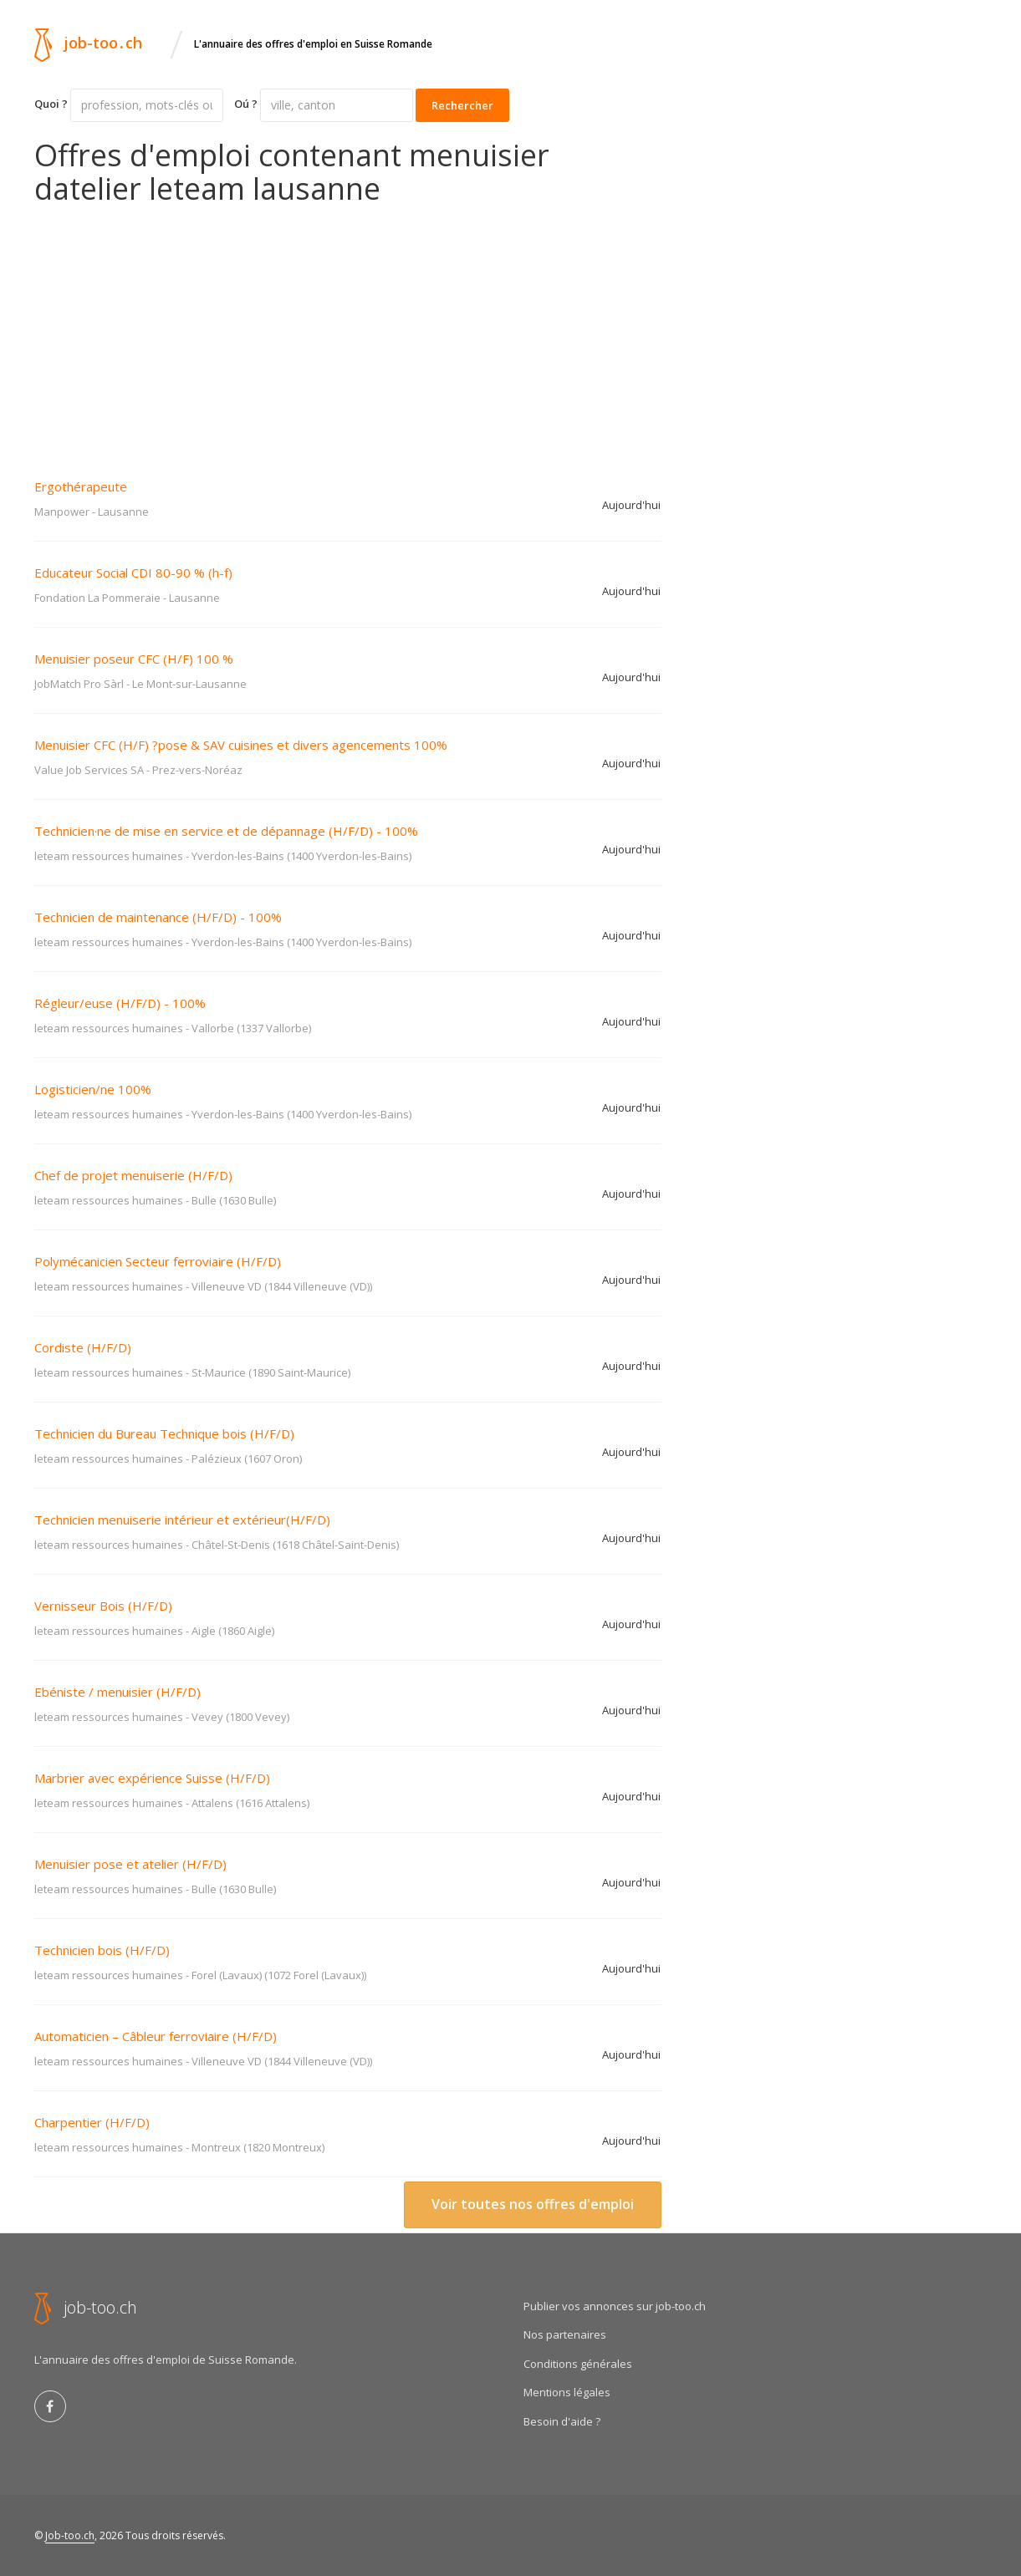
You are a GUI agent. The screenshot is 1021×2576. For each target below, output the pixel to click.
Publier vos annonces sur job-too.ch (614, 2306)
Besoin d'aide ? (561, 2421)
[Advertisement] (347, 330)
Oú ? (246, 103)
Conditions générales (577, 2363)
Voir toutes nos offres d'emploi (532, 2204)
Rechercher (462, 105)
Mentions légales (566, 2392)
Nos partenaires (564, 2334)
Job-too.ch (69, 2535)
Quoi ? (51, 103)
